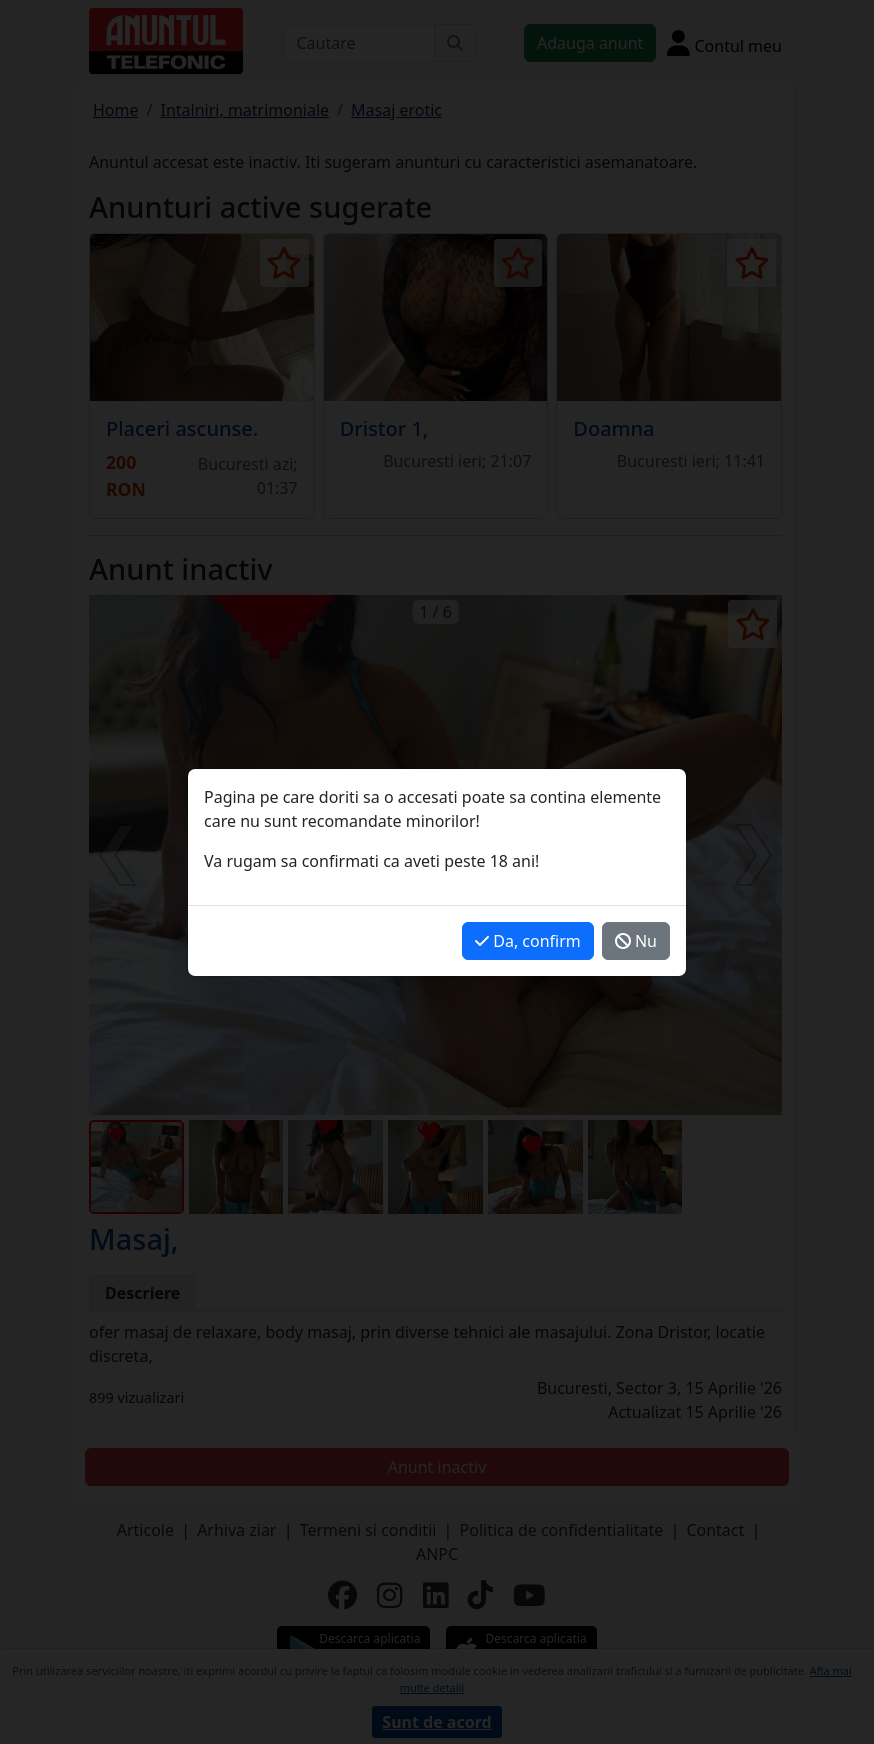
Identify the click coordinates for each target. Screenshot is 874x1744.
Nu (636, 941)
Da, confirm (528, 941)
